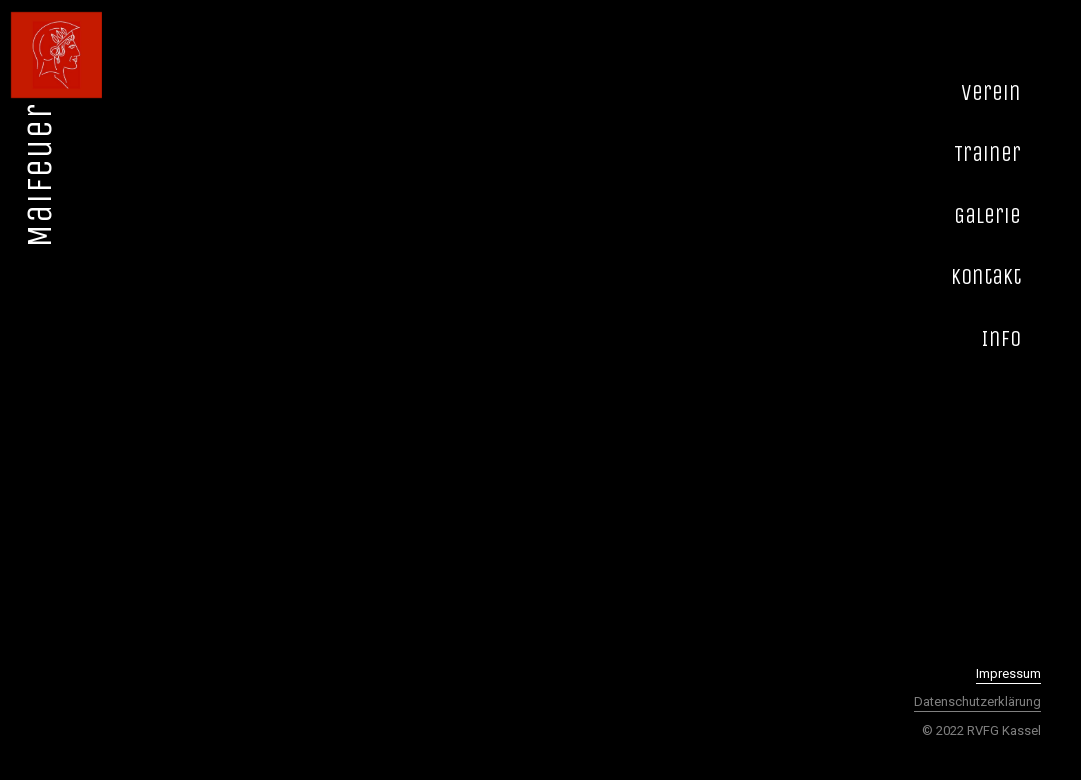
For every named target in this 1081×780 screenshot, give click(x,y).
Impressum (1008, 673)
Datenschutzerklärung (977, 701)
